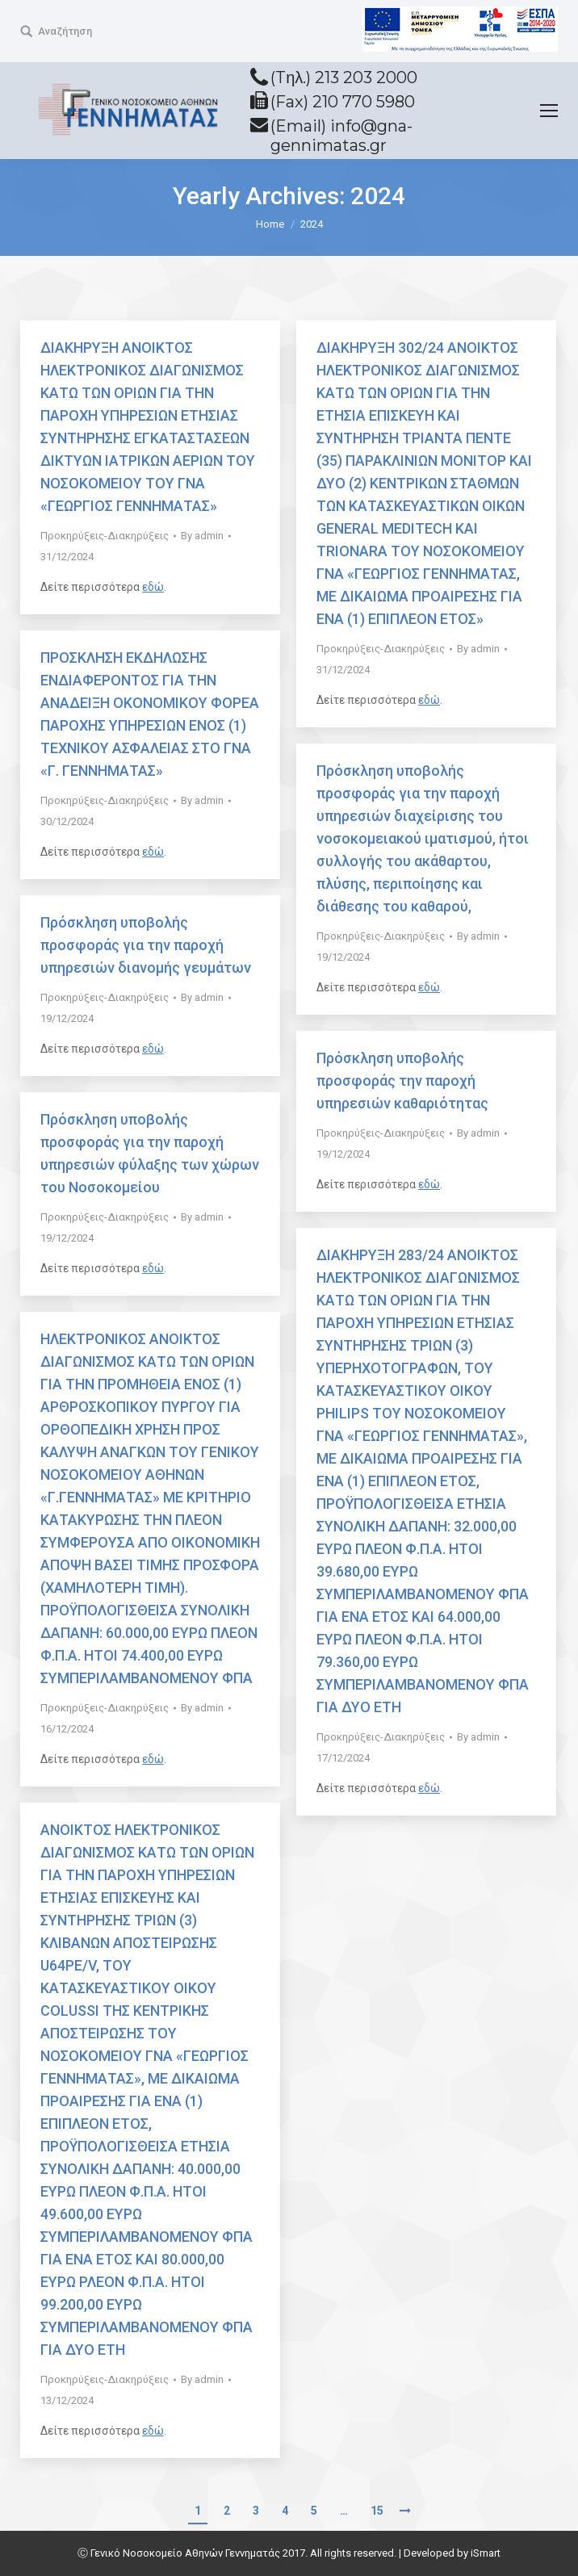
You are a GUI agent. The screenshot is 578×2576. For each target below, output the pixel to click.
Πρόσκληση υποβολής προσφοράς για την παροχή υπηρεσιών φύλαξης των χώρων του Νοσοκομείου (149, 1153)
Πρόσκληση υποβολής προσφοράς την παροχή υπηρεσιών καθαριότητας (402, 1080)
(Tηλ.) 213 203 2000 (343, 77)
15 (377, 2510)
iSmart (486, 2553)
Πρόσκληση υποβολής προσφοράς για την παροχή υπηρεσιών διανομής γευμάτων (145, 945)
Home (270, 224)
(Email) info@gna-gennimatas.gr (341, 135)
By (202, 536)
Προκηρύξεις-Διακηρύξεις (104, 536)
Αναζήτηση (65, 31)
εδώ (153, 586)
